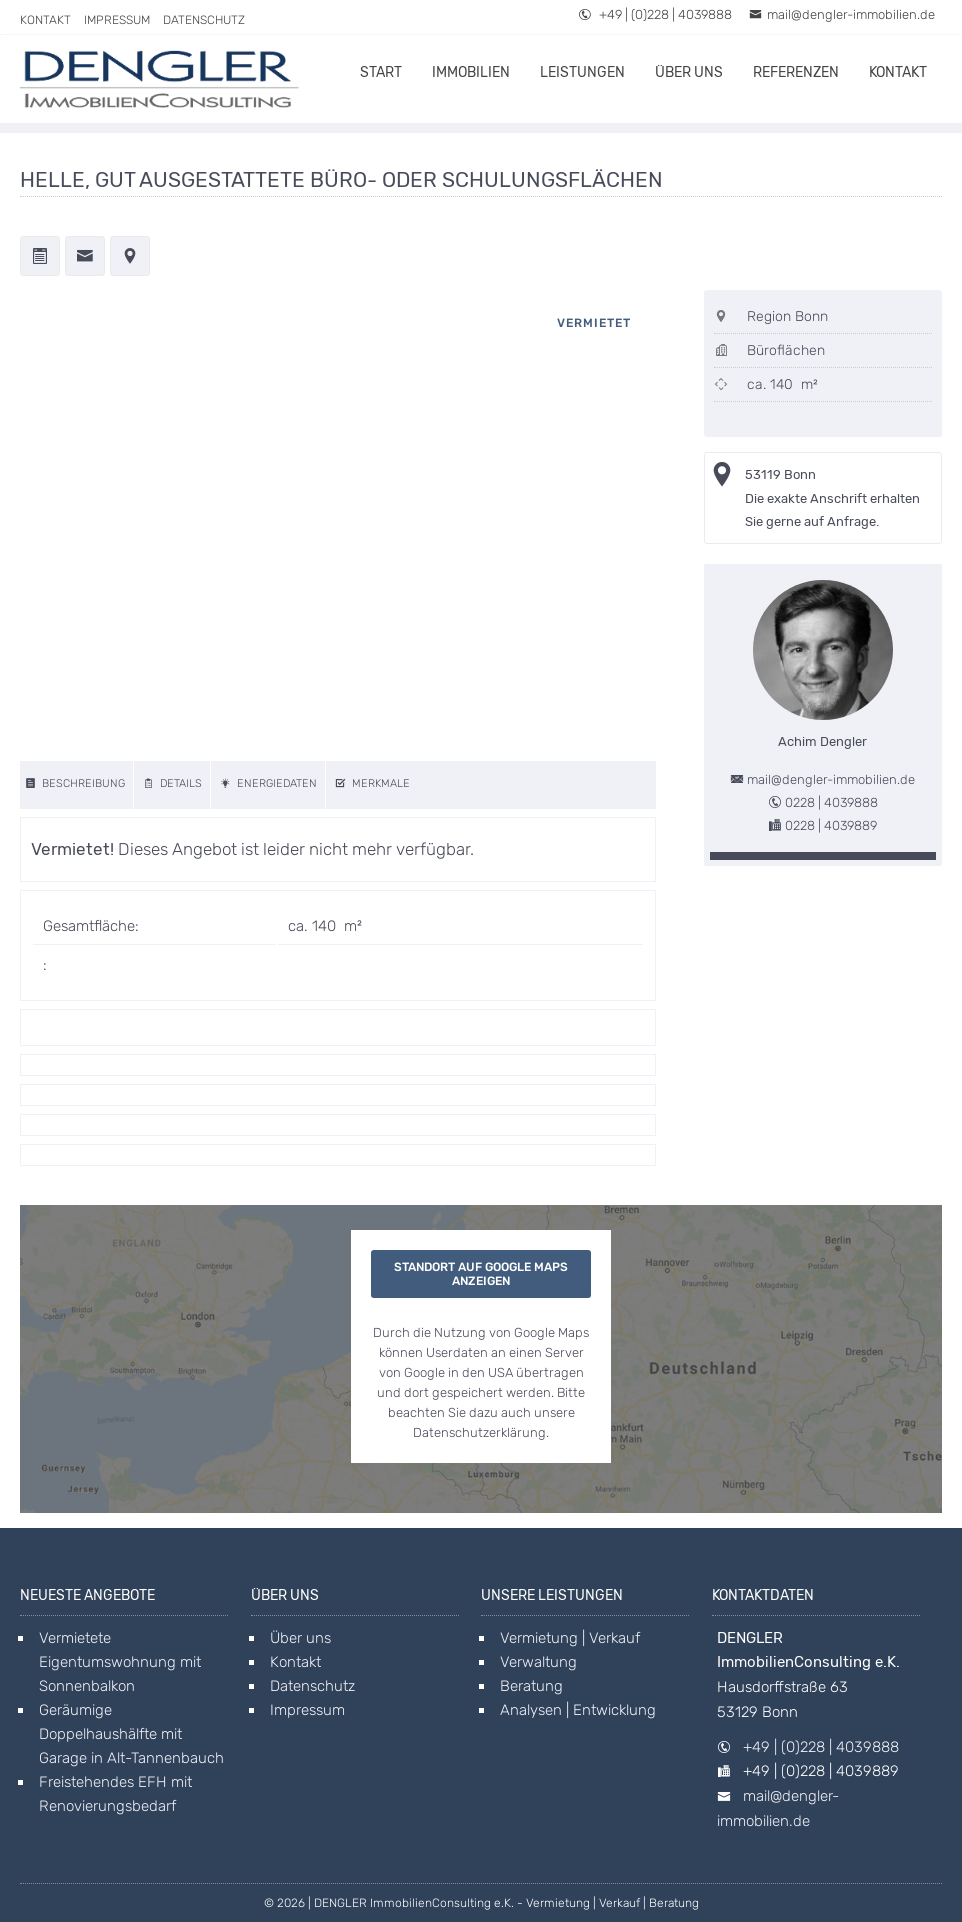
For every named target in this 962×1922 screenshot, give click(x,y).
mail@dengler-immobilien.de (842, 14)
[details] (174, 785)
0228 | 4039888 (831, 802)
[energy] (270, 785)
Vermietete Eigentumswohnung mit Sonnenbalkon (120, 1662)
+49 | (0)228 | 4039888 (655, 14)
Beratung (531, 1686)
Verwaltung (538, 1662)
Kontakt (45, 20)
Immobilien (471, 72)
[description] (77, 785)
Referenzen (796, 72)
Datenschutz (204, 20)
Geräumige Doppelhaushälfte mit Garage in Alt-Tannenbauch (131, 1734)
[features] (374, 785)
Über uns (689, 72)
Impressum (117, 20)
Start (381, 72)
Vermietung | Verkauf (570, 1638)
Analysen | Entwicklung (578, 1710)
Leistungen (582, 72)
